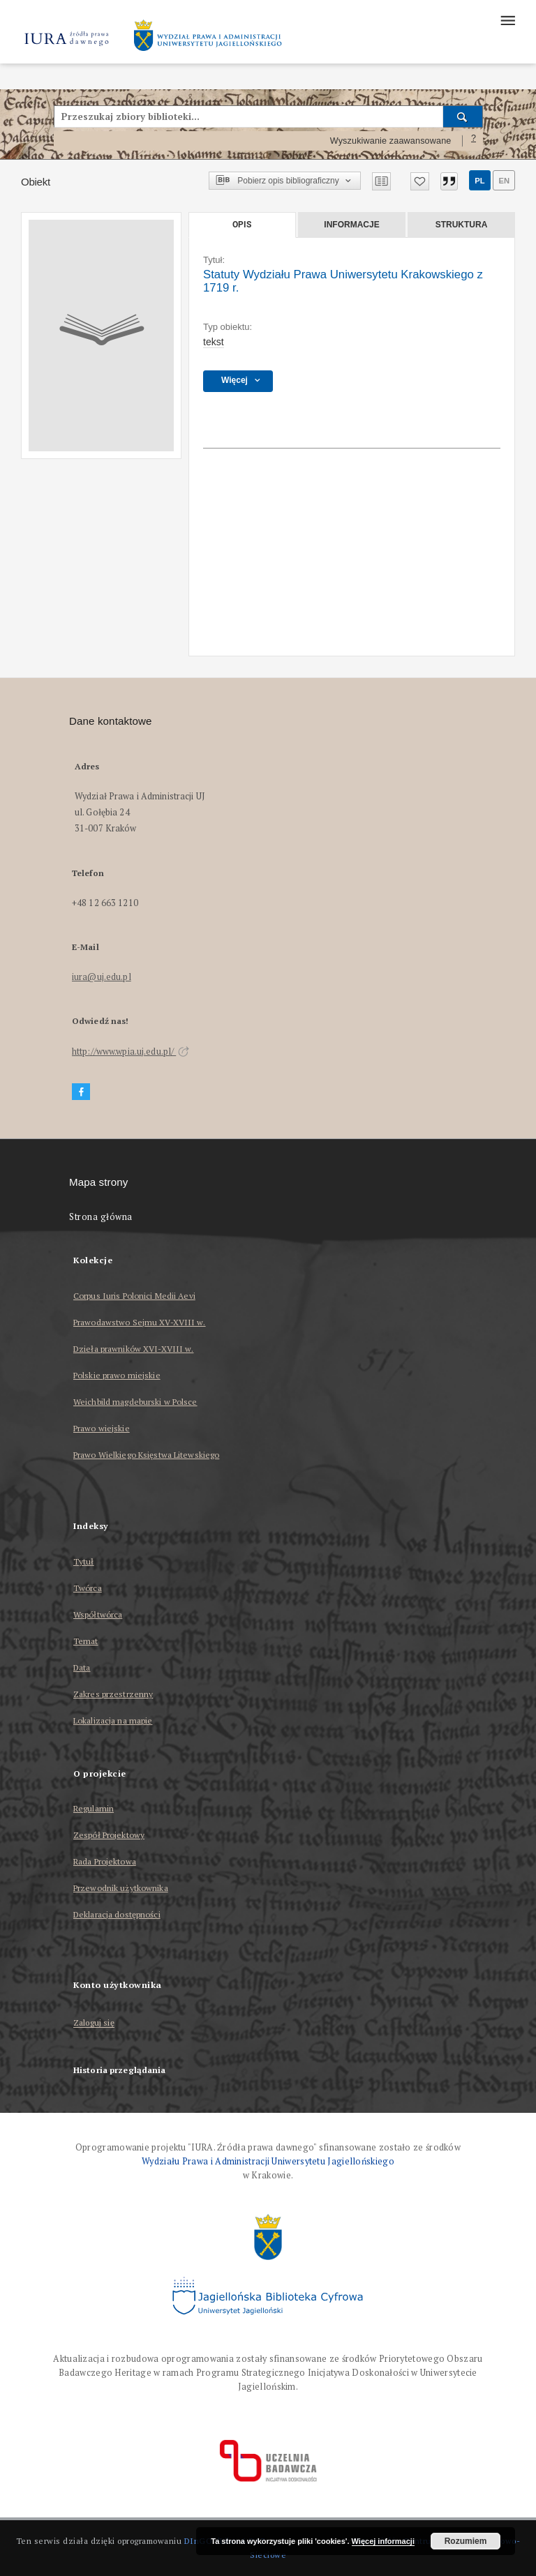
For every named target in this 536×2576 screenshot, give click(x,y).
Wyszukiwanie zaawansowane (391, 141)
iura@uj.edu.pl (101, 977)
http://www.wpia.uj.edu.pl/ (130, 1051)
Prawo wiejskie (101, 1428)
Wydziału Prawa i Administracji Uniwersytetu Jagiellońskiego (268, 2161)
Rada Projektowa (104, 1861)
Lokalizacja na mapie (112, 1720)
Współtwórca (97, 1614)
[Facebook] (81, 1092)
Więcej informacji (383, 2541)
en (503, 180)
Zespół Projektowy (108, 1835)
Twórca (87, 1588)
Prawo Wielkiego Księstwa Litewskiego (146, 1454)
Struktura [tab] (462, 224)
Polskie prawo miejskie (117, 1375)
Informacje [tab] (351, 224)
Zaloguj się (93, 2023)
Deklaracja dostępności (117, 1914)
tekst (213, 341)
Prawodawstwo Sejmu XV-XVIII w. (139, 1322)
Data (81, 1667)
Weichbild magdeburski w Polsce (135, 1401)
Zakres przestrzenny (113, 1694)
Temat (85, 1641)
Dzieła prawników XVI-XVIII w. (133, 1348)
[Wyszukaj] (463, 116)
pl (479, 180)
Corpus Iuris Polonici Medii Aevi (134, 1295)
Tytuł (83, 1561)
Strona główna (101, 1217)
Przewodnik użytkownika (120, 1888)
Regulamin (93, 1808)
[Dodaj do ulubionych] (419, 181)
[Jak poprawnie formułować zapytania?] (474, 141)
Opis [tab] (241, 224)
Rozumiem (466, 2541)
